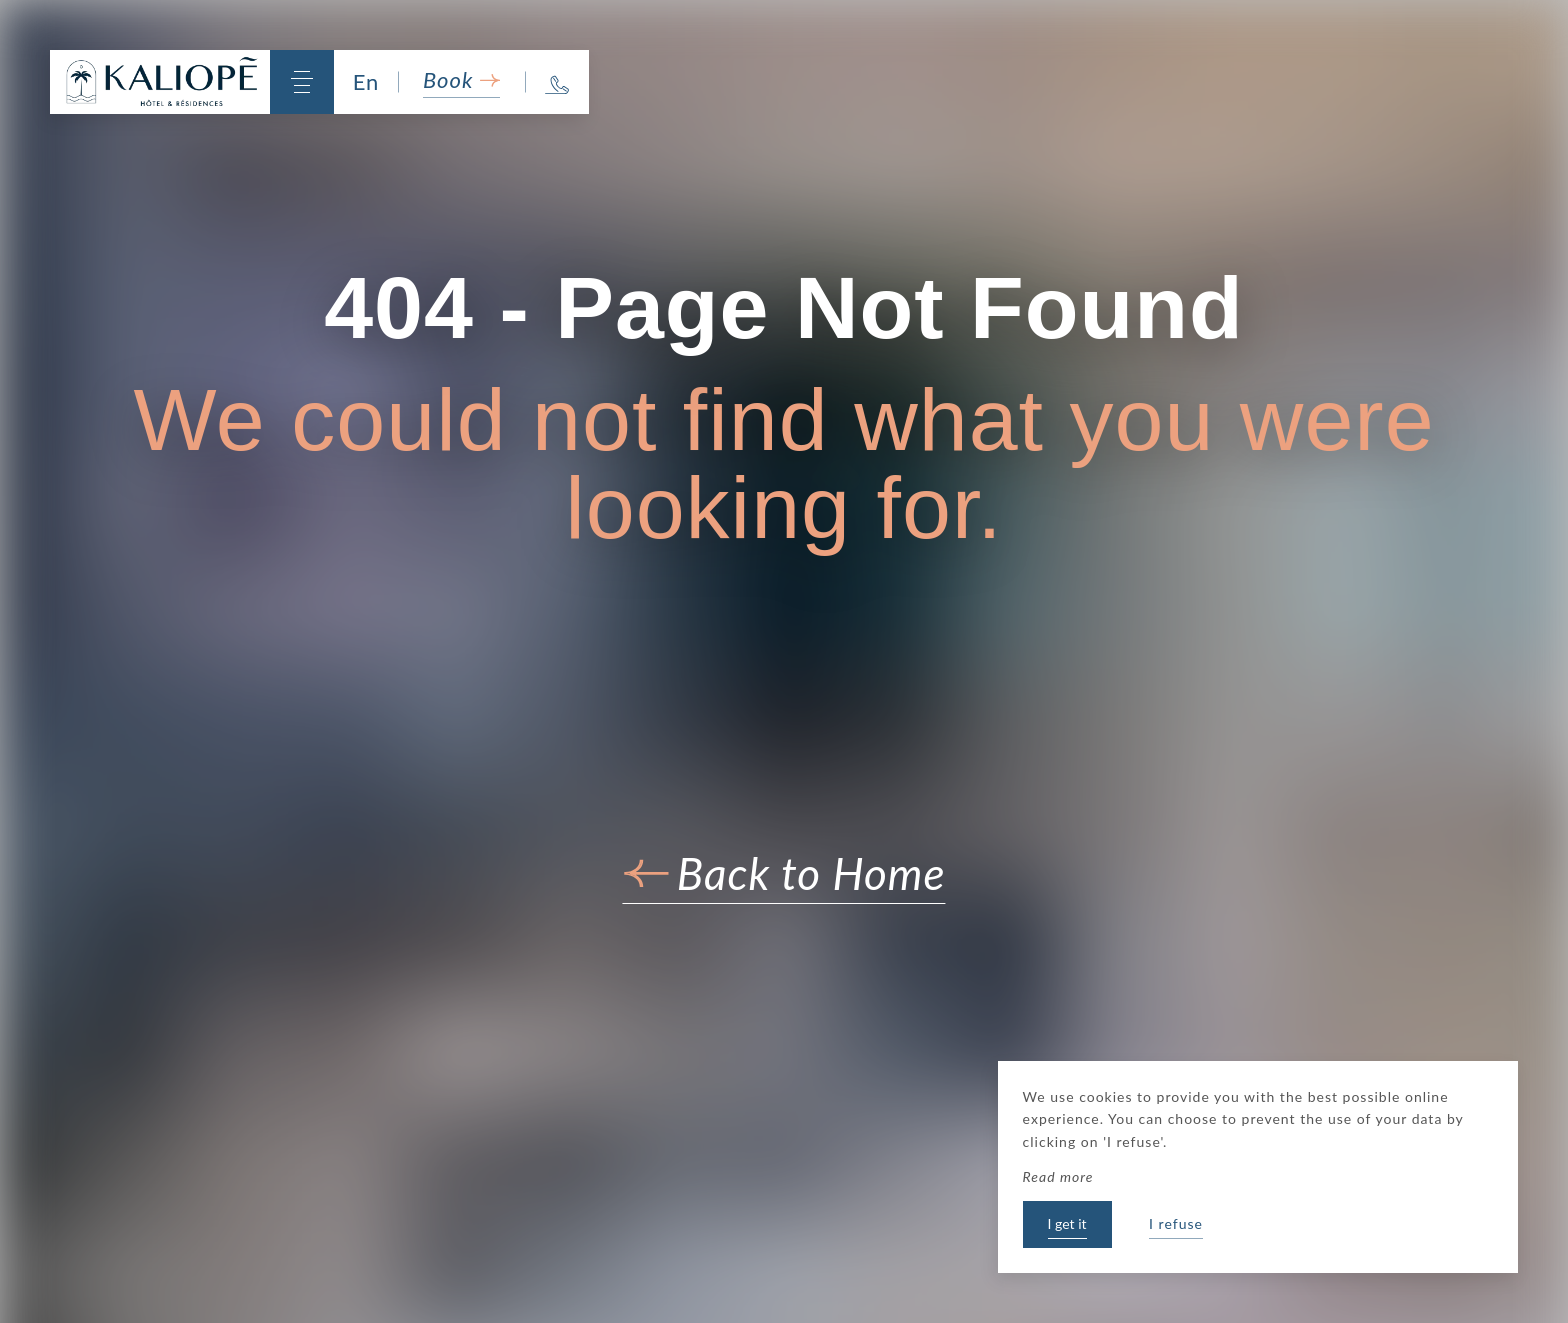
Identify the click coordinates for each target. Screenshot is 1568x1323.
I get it (1067, 1223)
